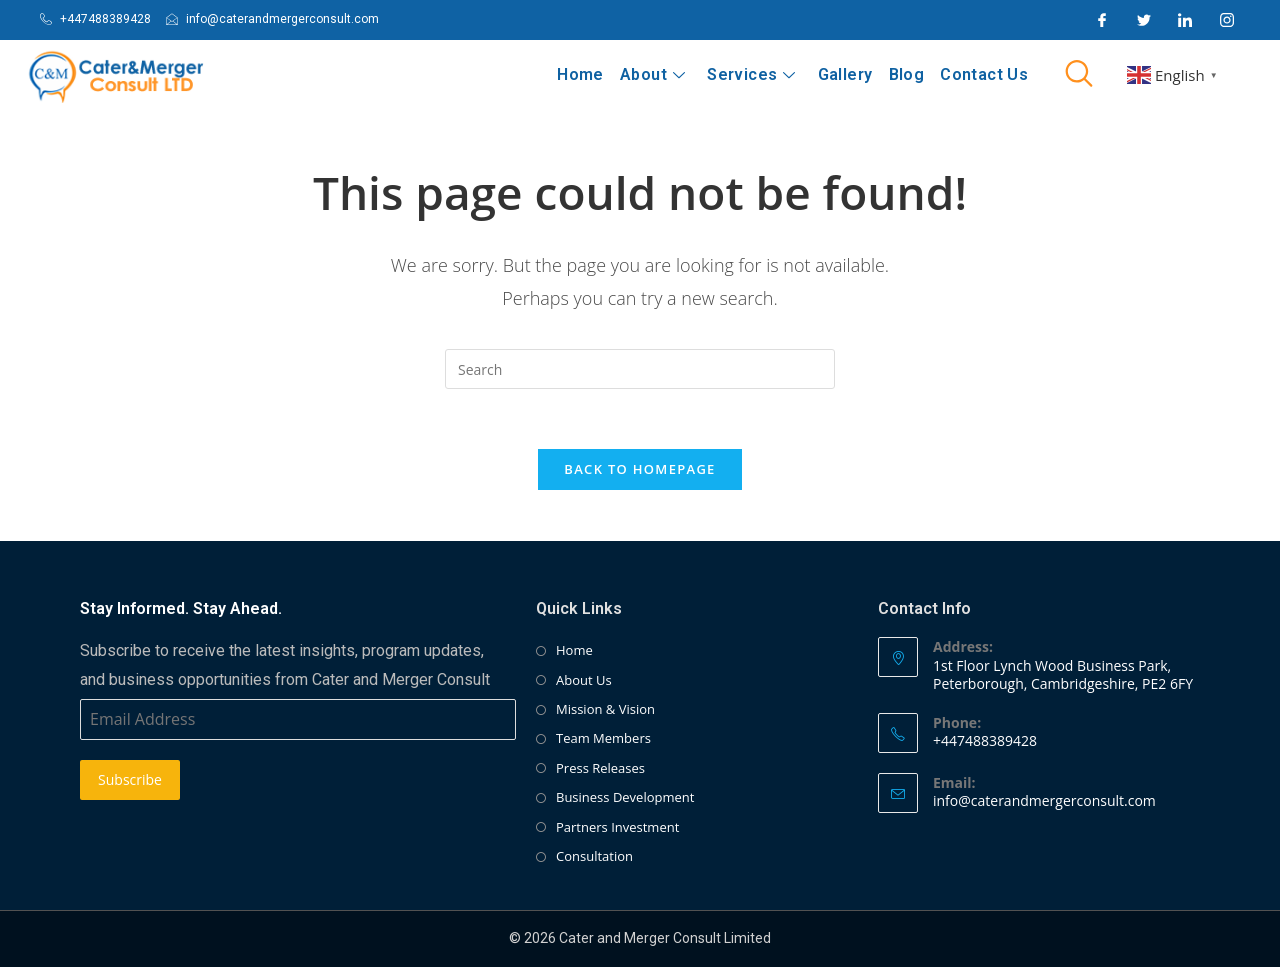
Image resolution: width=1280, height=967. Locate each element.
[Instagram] (1227, 20)
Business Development (625, 798)
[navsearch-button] (1079, 75)
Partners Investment (617, 828)
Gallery (845, 74)
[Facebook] (1102, 20)
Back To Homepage (639, 470)
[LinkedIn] (1185, 20)
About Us (584, 681)
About (653, 74)
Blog (907, 74)
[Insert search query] (640, 369)
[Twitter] (1144, 20)
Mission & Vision (605, 710)
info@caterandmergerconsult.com (1044, 801)
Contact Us (984, 74)
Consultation (594, 857)
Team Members (603, 739)
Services (752, 74)
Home (581, 74)
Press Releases (600, 769)
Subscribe (130, 780)
